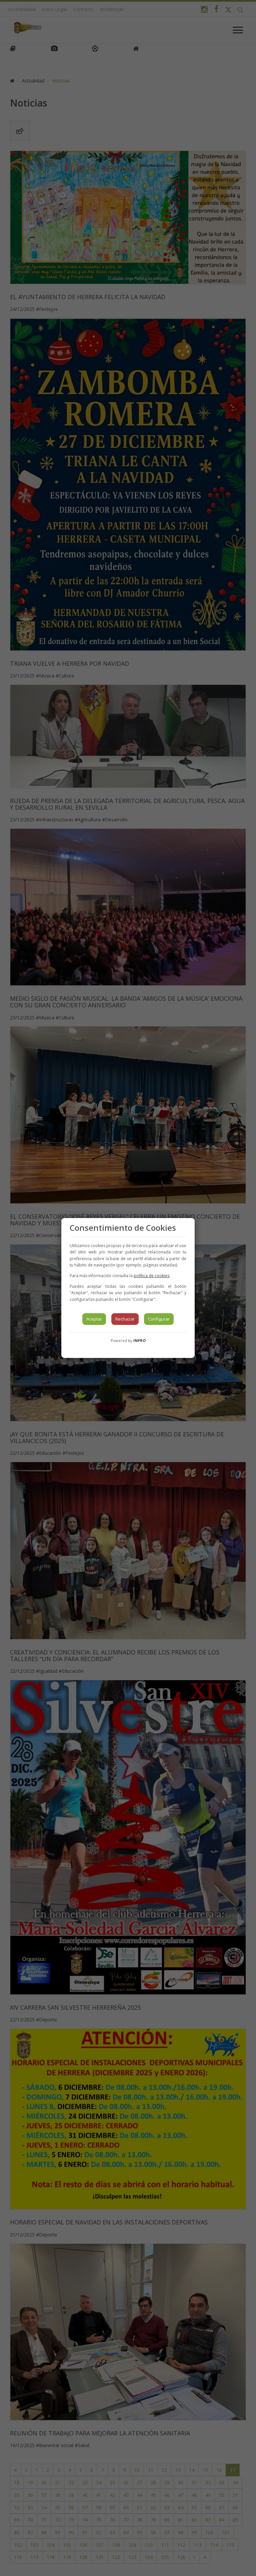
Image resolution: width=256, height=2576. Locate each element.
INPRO (139, 1340)
